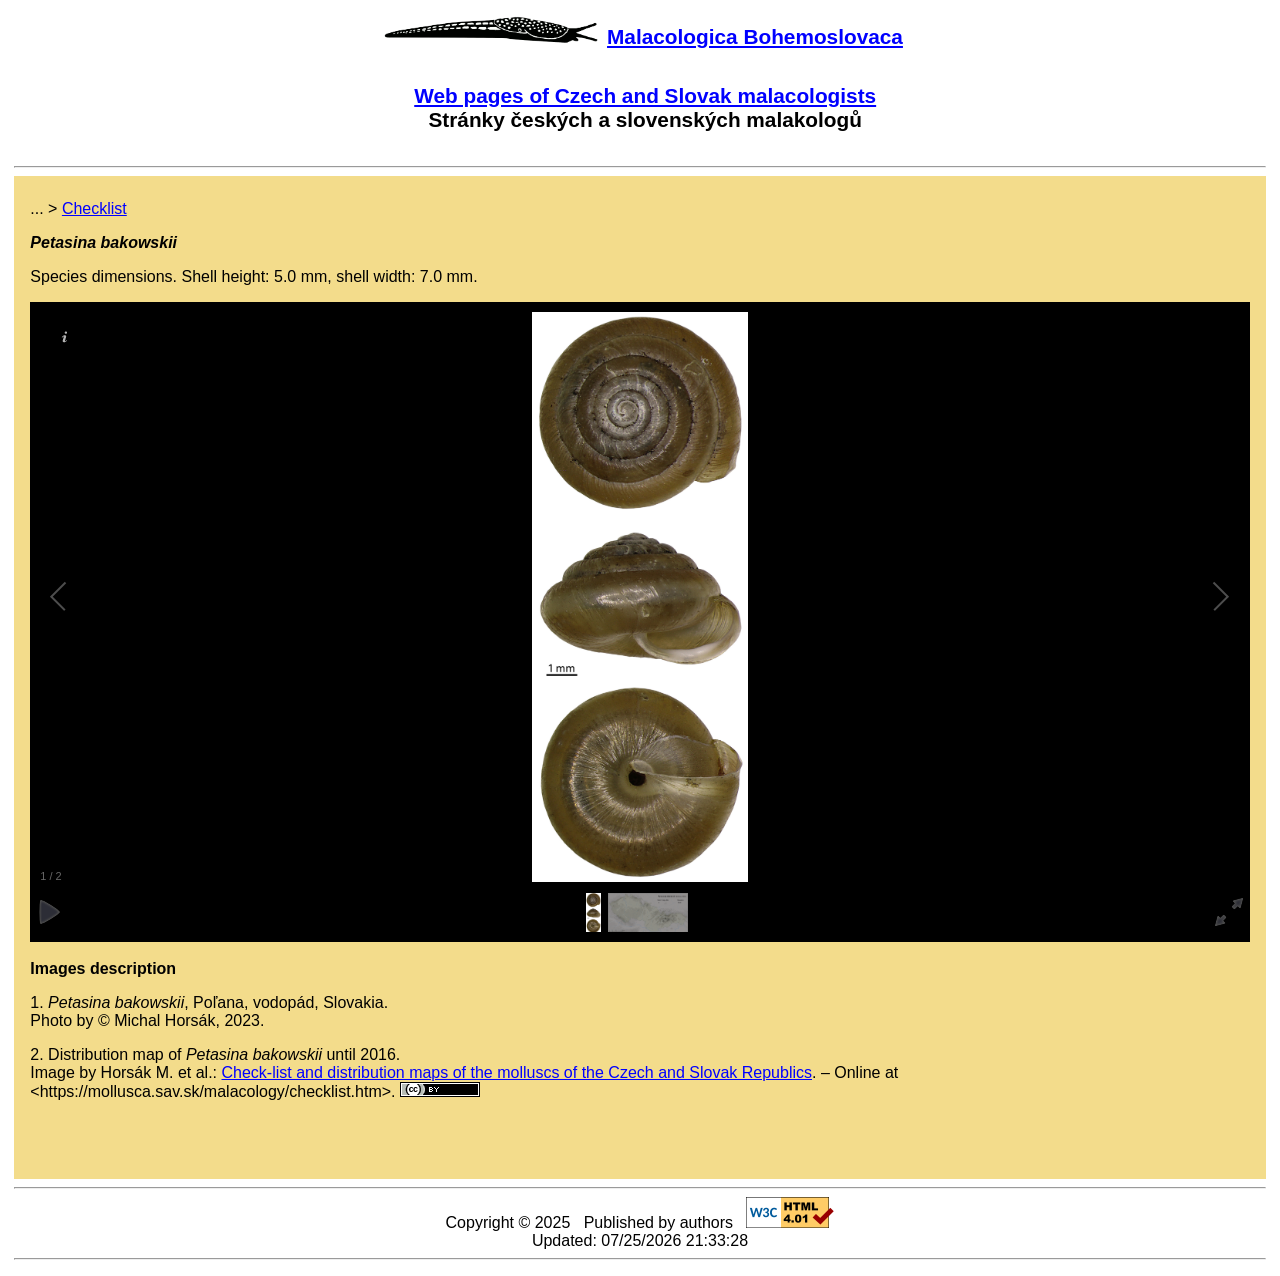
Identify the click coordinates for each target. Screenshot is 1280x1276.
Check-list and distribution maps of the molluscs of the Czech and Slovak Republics (517, 1072)
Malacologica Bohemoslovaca (755, 36)
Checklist (94, 208)
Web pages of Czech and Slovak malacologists (645, 95)
